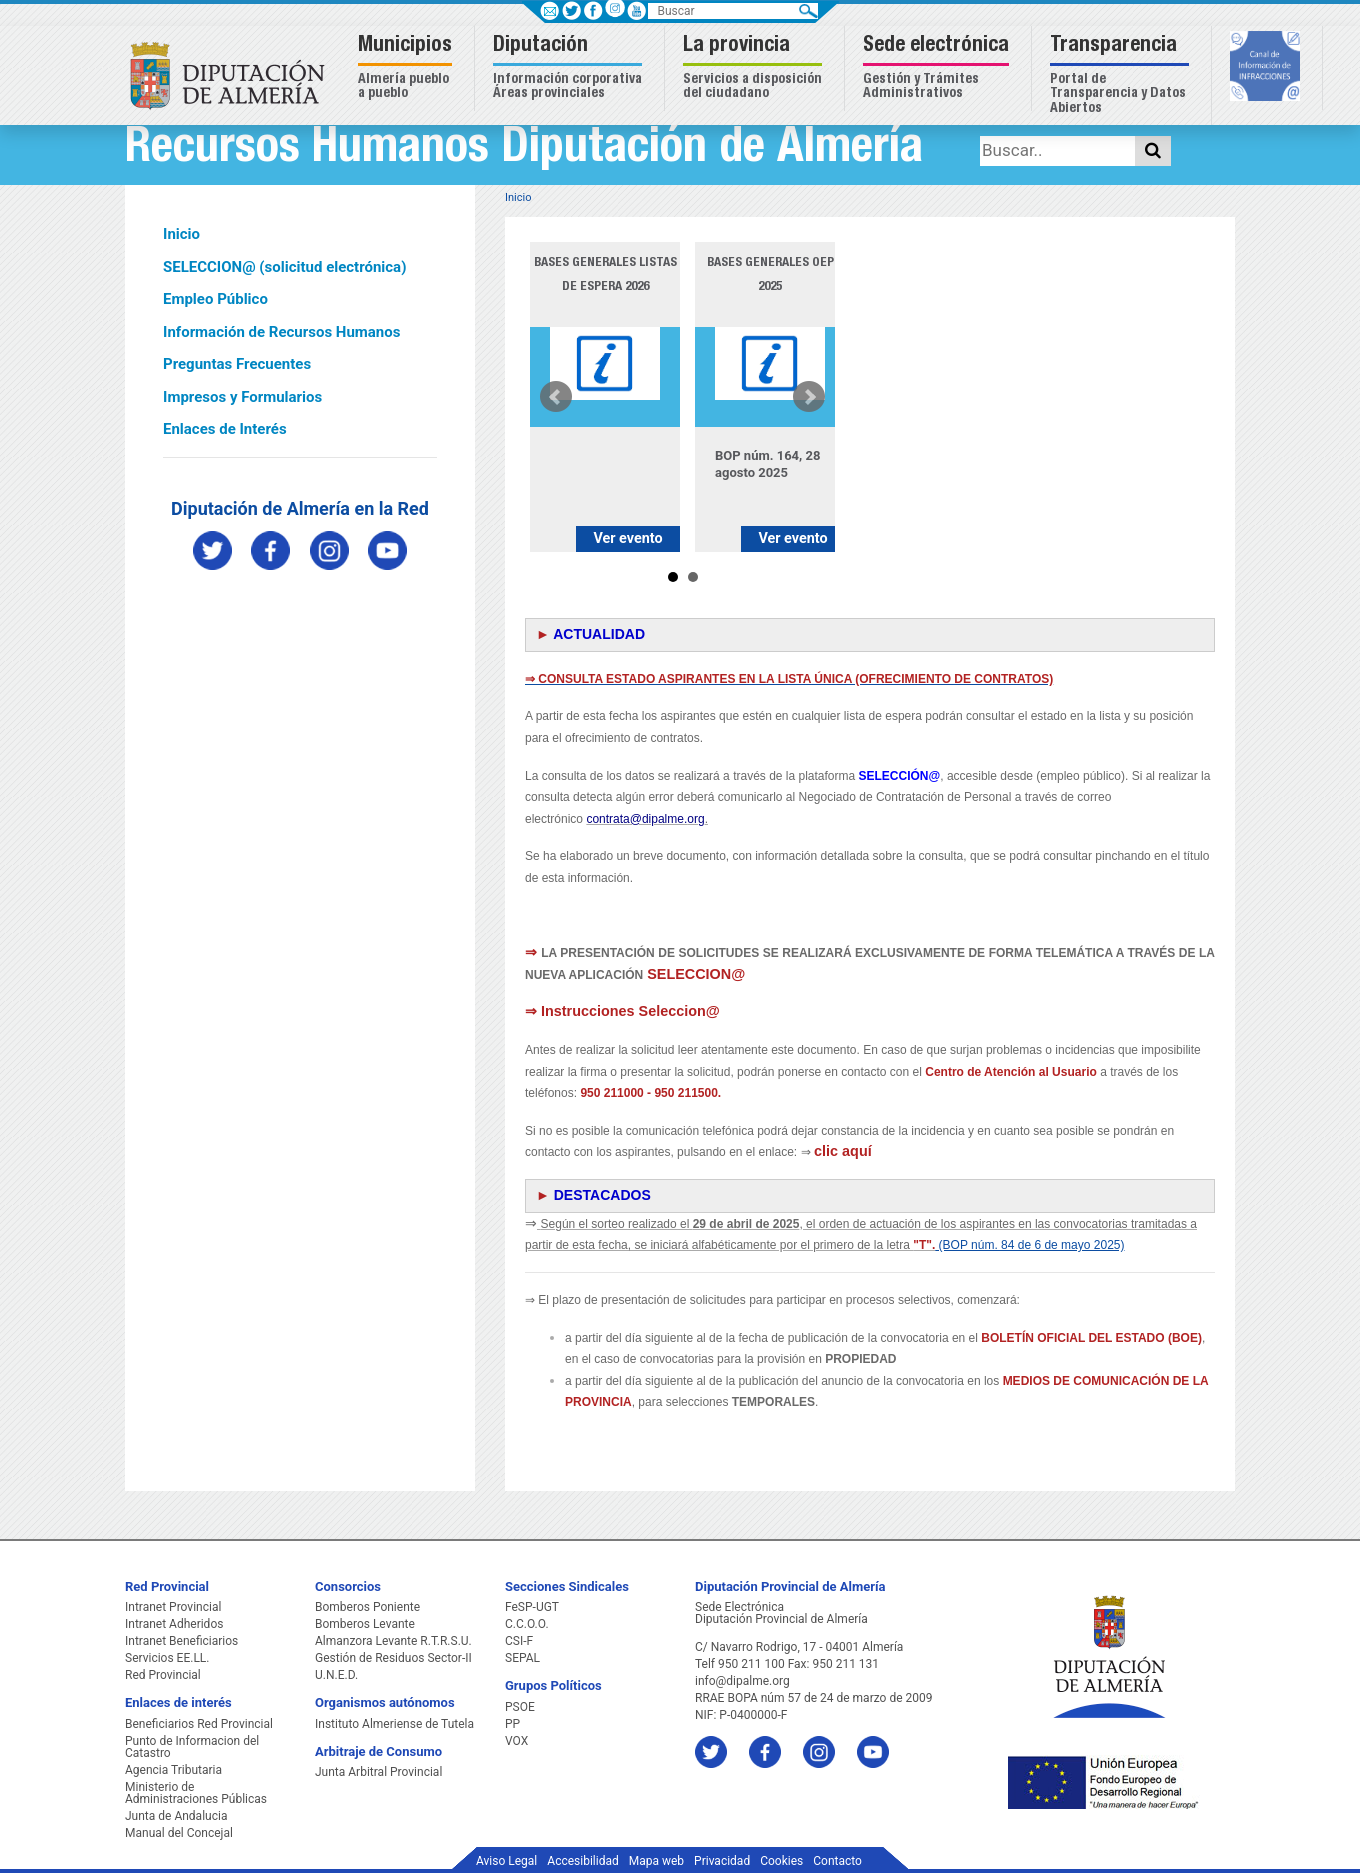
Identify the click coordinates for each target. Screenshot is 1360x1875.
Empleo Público (215, 299)
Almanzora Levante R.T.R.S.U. (393, 1641)
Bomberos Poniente (367, 1607)
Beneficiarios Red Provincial (199, 1724)
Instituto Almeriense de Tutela (394, 1724)
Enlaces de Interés (225, 429)
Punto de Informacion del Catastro (192, 1747)
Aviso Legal (506, 1861)
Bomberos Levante (365, 1624)
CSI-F (519, 1641)
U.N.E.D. (336, 1675)
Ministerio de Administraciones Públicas (196, 1793)
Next (809, 397)
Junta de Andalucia (176, 1816)
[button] (407, 68)
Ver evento (627, 538)
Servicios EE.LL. (167, 1658)
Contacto (837, 1861)
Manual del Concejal (179, 1833)
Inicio (181, 234)
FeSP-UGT (532, 1607)
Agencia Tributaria (173, 1770)
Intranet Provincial (173, 1607)
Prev (556, 397)
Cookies (781, 1861)
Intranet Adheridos (174, 1624)
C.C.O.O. (527, 1624)
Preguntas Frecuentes (237, 364)
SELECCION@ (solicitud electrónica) (284, 267)
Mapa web (656, 1861)
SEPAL (522, 1658)
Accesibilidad (582, 1861)
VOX (516, 1741)
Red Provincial (163, 1675)
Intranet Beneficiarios (181, 1641)
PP (512, 1724)
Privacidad (722, 1861)
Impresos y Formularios (242, 397)
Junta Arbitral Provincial (378, 1772)
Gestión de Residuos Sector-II (393, 1658)
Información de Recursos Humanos (281, 332)
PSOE (520, 1707)
